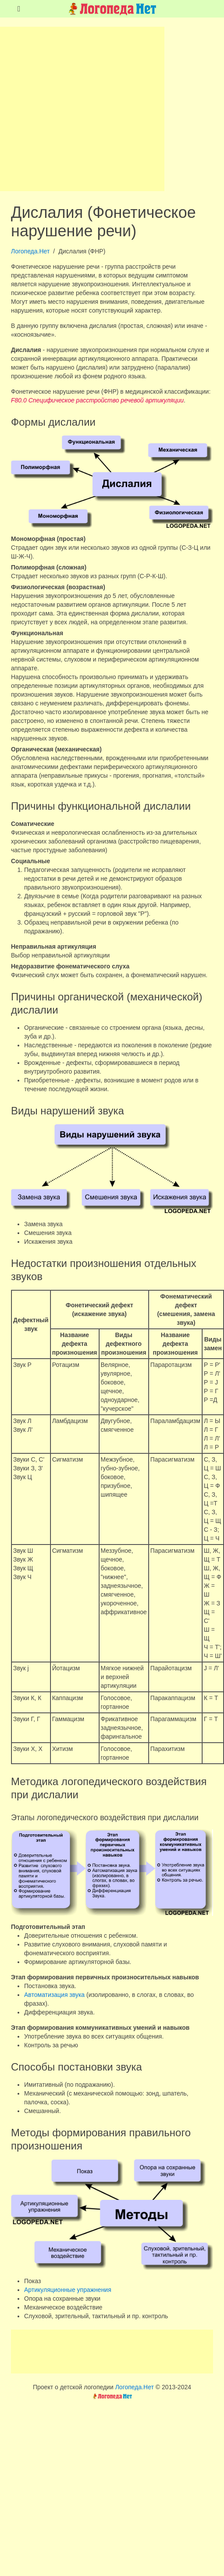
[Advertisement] (82, 109)
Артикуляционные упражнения (67, 2289)
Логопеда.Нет (30, 251)
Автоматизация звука (54, 1994)
